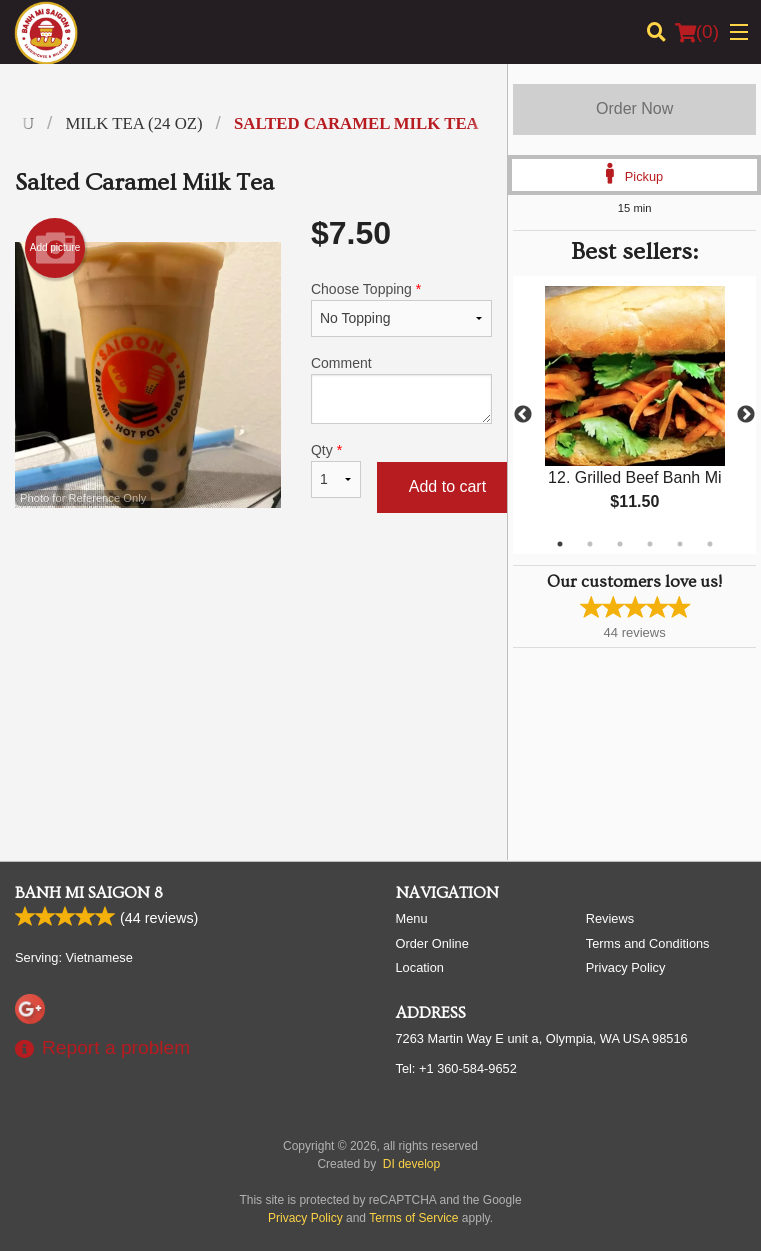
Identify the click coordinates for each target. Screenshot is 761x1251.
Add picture (55, 248)
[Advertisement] (253, 598)
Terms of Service (413, 1218)
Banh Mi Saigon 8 (89, 893)
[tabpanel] (634, 415)
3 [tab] (620, 544)
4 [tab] (650, 544)
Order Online (432, 943)
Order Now (634, 108)
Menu (412, 918)
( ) (697, 32)
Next (746, 415)
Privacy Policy (626, 967)
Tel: (456, 1068)
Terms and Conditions (648, 943)
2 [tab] (590, 544)
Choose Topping (401, 309)
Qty (336, 470)
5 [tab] (680, 544)
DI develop (411, 1164)
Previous (523, 415)
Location (420, 967)
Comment (401, 389)
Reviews (610, 918)
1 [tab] (560, 544)
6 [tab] (710, 544)
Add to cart (447, 486)
